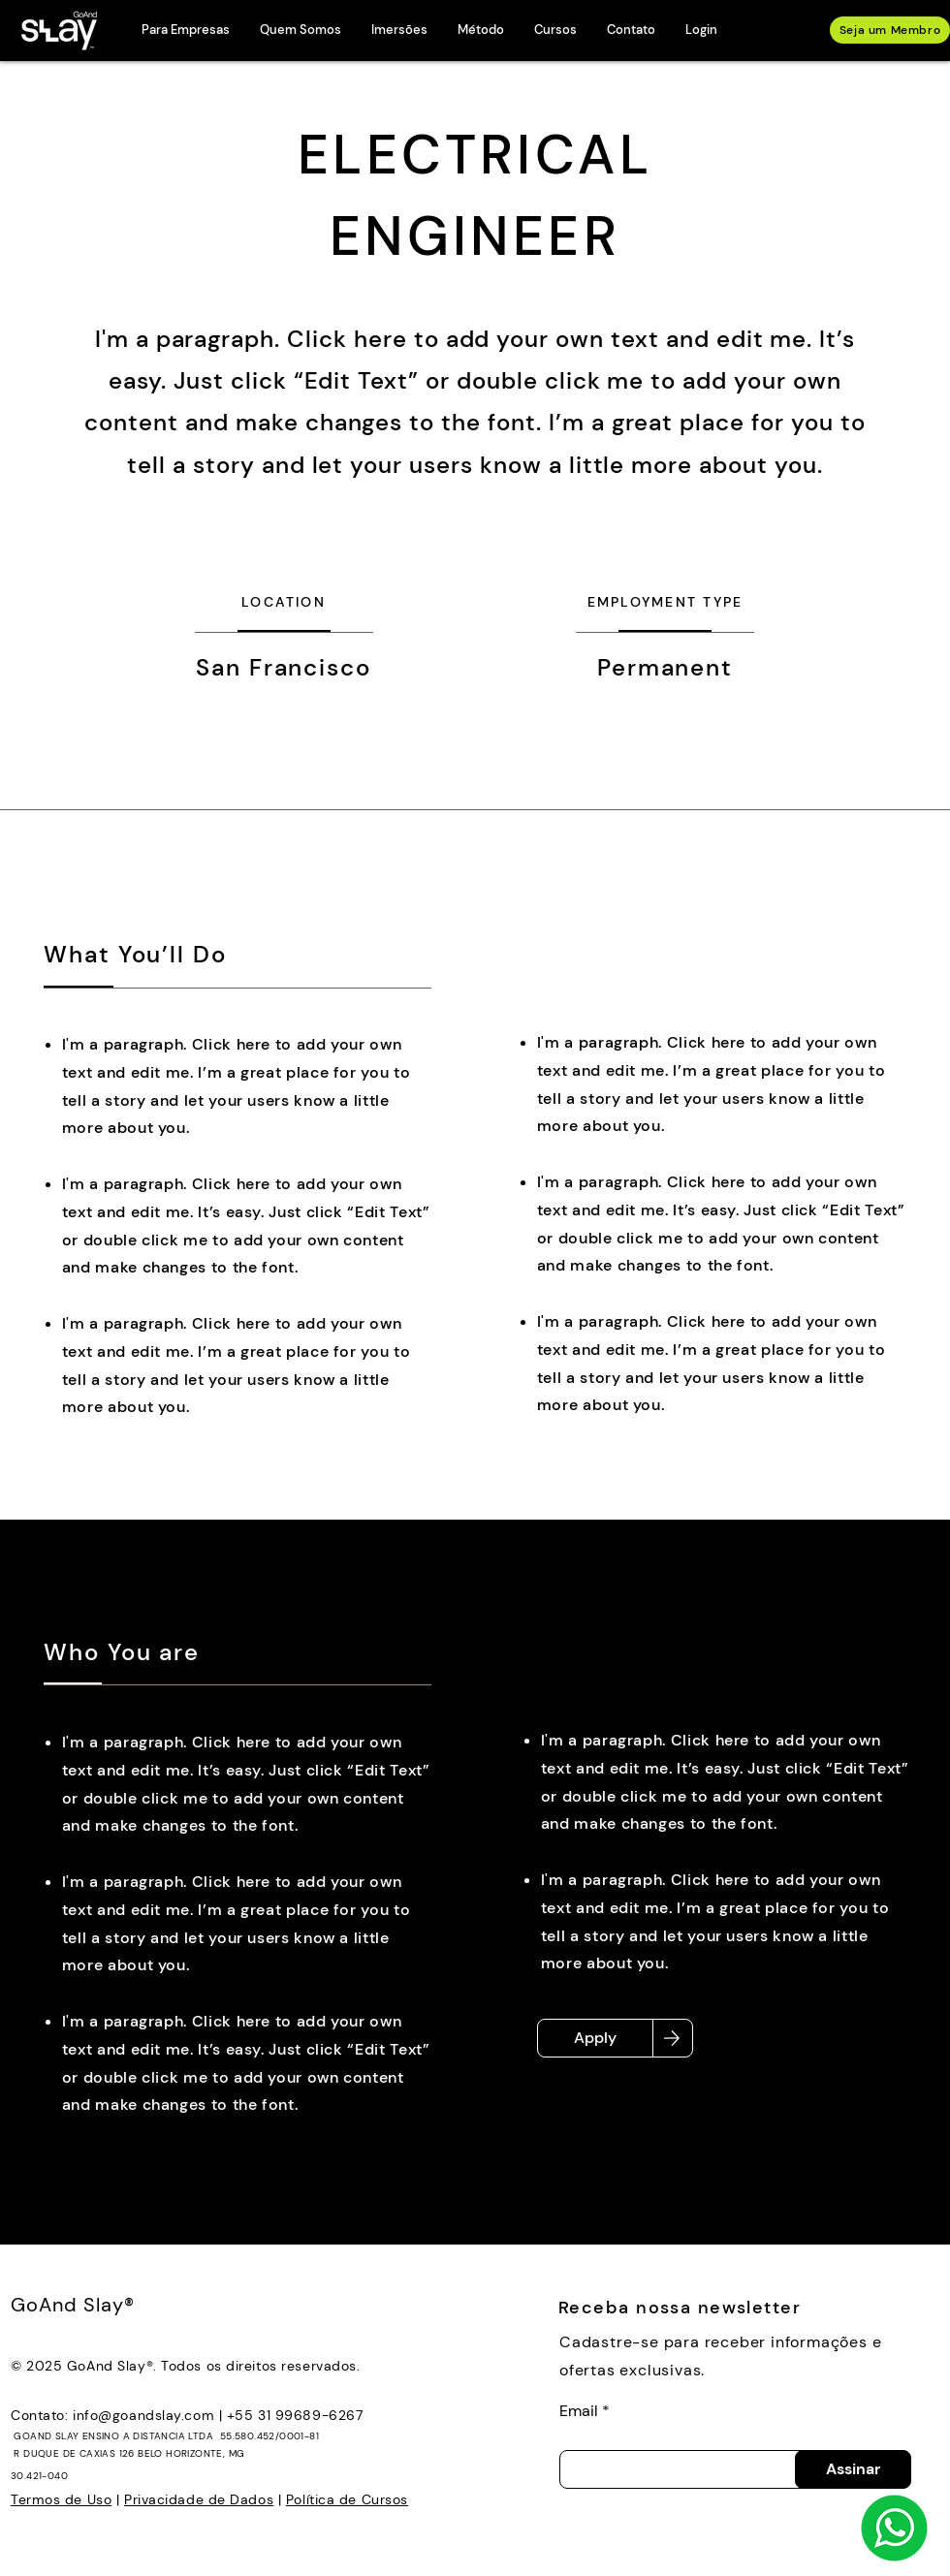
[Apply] (595, 2038)
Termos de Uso (61, 2499)
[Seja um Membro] (890, 30)
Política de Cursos (347, 2499)
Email (578, 2411)
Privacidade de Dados (198, 2499)
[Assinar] (853, 2469)
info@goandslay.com (143, 2415)
